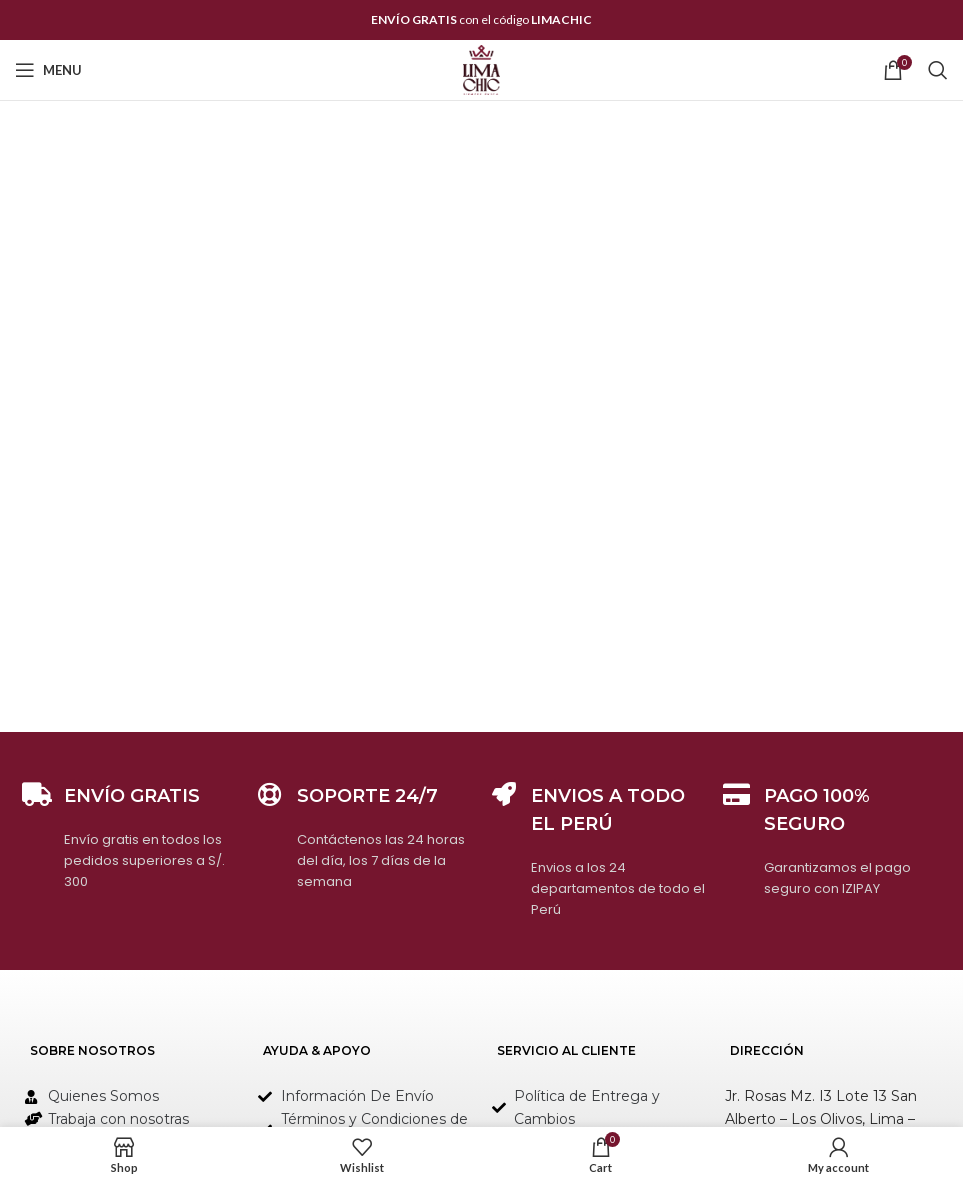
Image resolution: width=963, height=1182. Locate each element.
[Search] (938, 70)
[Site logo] (481, 68)
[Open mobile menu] (48, 70)
